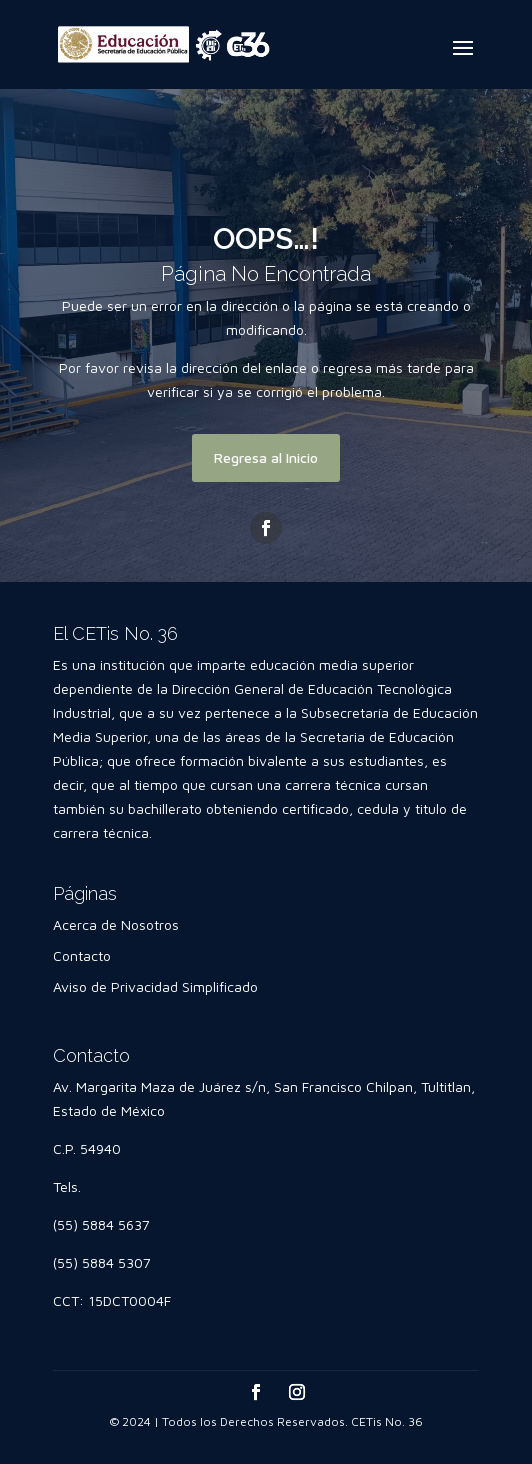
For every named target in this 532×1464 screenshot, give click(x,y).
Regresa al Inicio (266, 457)
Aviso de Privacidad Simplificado (155, 986)
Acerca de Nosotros (116, 924)
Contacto (82, 955)
